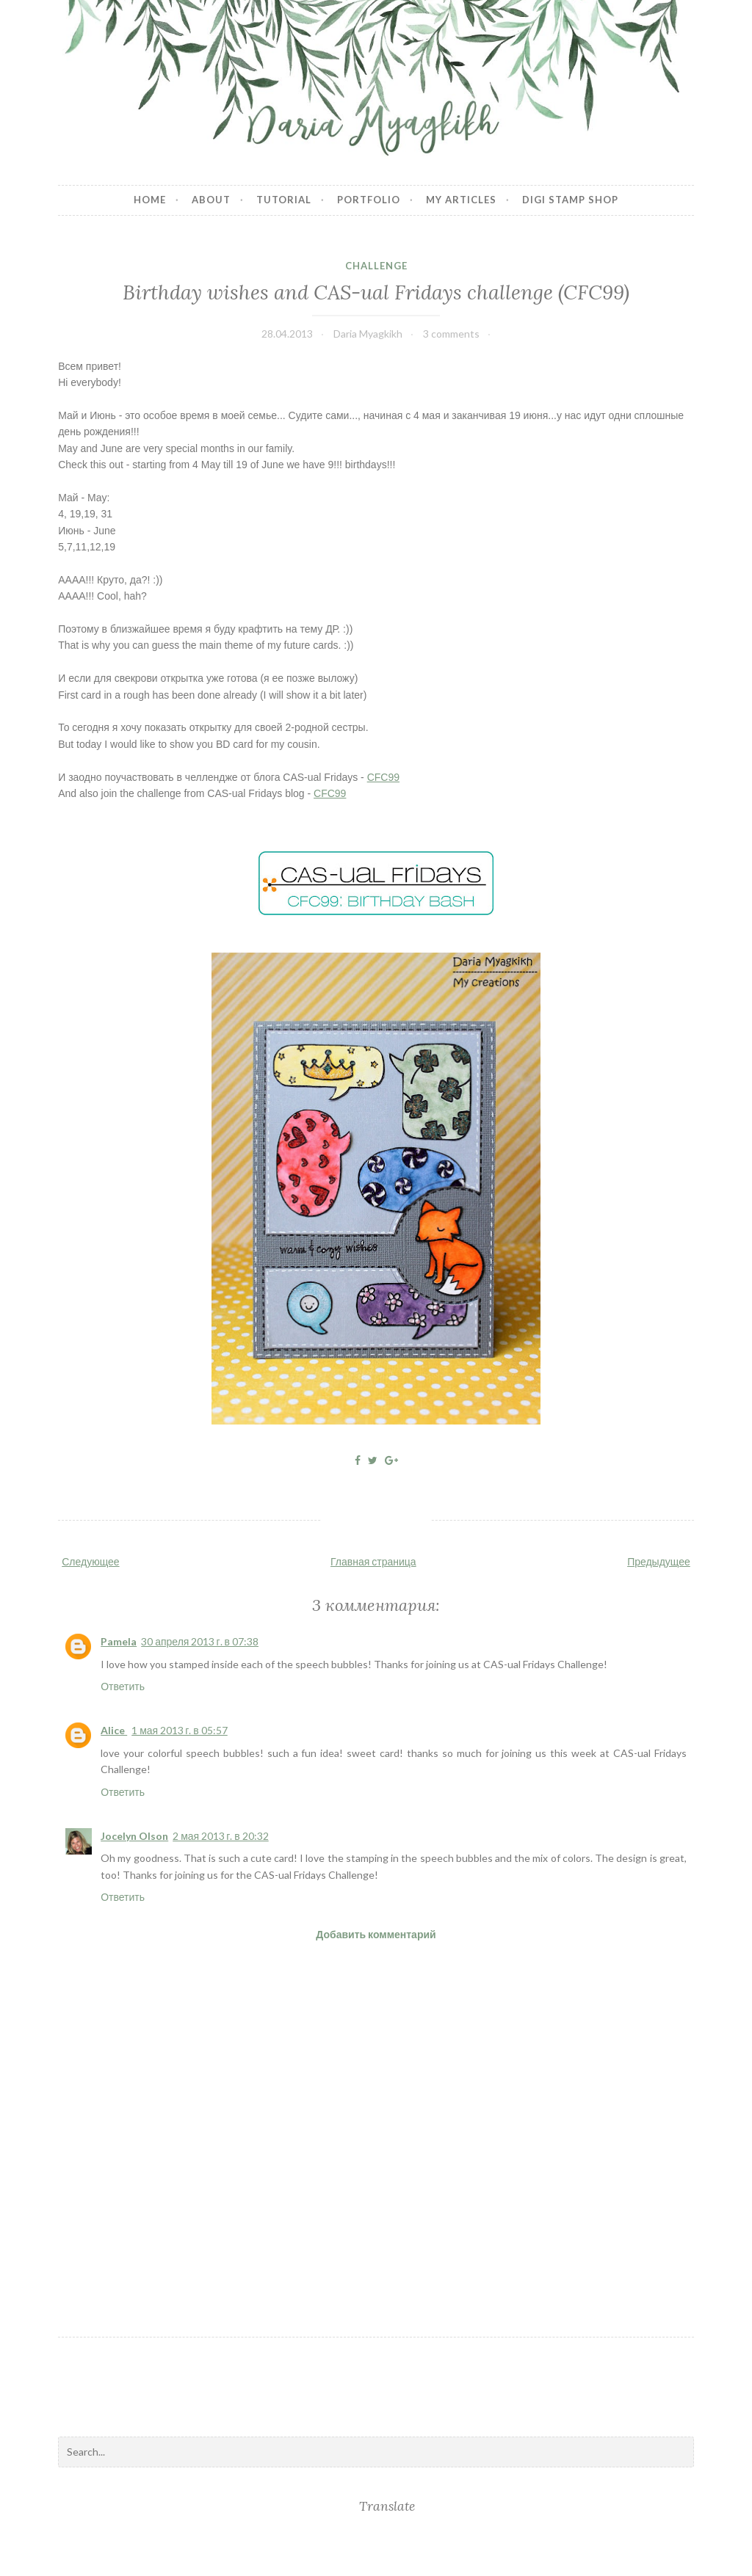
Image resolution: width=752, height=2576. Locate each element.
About (211, 199)
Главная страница (373, 1561)
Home (150, 199)
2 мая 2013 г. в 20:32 (221, 1836)
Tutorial (283, 199)
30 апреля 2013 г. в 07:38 (199, 1641)
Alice (114, 1730)
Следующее (90, 1561)
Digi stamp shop (570, 199)
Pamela (119, 1641)
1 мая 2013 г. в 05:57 (179, 1730)
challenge (376, 266)
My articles (461, 199)
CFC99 (383, 777)
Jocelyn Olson (134, 1836)
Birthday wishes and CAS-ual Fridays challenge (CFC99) (376, 292)
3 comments (451, 333)
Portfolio (368, 199)
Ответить (123, 1686)
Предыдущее (658, 1561)
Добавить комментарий (375, 1934)
